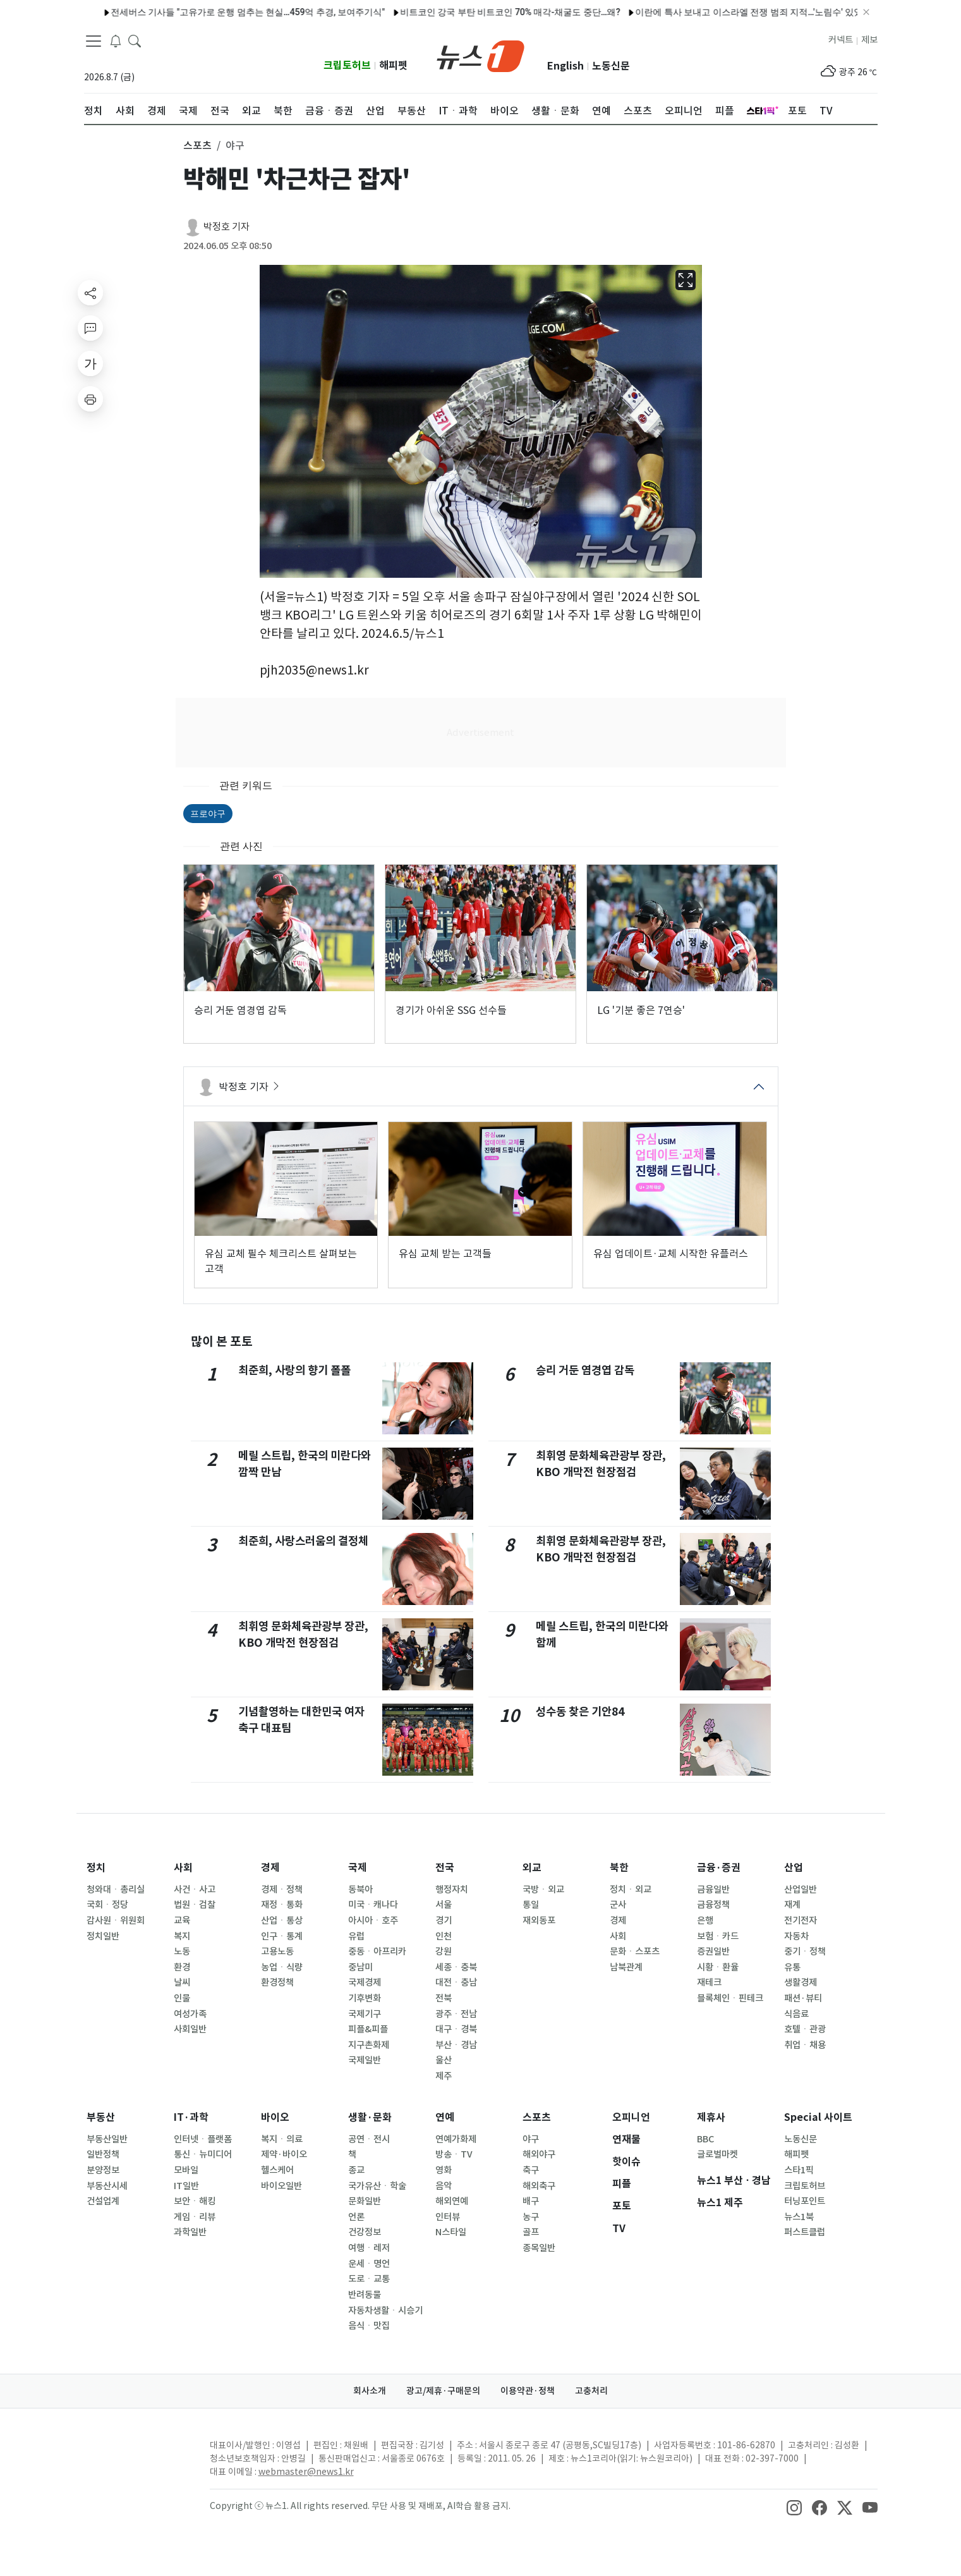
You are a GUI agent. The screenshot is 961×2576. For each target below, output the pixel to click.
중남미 (360, 1967)
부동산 (101, 2117)
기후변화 (364, 1998)
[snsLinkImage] (794, 2507)
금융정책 (713, 1904)
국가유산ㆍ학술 (377, 2186)
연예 (444, 2117)
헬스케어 (277, 2170)
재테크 (709, 1982)
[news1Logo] (137, 2455)
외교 (532, 1867)
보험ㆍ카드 (718, 1936)
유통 (792, 1967)
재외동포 (539, 1920)
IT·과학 (191, 2117)
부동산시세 (107, 2186)
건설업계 (103, 2201)
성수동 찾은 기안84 (580, 1711)
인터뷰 (447, 2217)
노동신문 (611, 66)
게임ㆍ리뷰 (194, 2217)
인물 (182, 1998)
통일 (531, 1904)
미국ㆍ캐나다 (373, 1904)
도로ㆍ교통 (369, 2279)
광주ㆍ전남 (456, 2014)
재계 (792, 1904)
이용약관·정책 (527, 2390)
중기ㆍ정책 (805, 1951)
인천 (443, 1936)
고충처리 (591, 2390)
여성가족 (190, 2014)
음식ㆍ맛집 (369, 2325)
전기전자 (800, 1920)
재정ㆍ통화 (282, 1904)
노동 (182, 1951)
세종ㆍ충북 (456, 1967)
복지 (182, 1936)
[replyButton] (90, 328)
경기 (443, 1920)
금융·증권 (718, 1867)
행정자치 (451, 1889)
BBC (705, 2139)
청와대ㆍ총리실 (116, 1889)
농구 (531, 2217)
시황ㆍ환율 (718, 1967)
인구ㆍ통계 (282, 1936)
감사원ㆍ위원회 (116, 1920)
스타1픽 (799, 2170)
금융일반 (713, 1889)
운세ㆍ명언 (369, 2263)
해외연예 (451, 2201)
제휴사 (711, 2117)
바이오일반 (281, 2186)
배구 (531, 2201)
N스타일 (450, 2232)
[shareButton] (90, 292)
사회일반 (190, 2029)
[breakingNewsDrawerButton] (115, 40)
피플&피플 (368, 2029)
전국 (444, 1867)
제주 (443, 2076)
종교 (356, 2170)
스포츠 (537, 2117)
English (565, 66)
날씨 (182, 1982)
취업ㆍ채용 (805, 2045)
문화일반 (364, 2201)
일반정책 (103, 2154)
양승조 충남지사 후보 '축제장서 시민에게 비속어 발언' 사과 (488, 12)
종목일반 (539, 2248)
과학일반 (190, 2232)
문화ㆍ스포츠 (635, 1951)
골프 (531, 2232)
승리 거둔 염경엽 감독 (585, 1370)
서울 (443, 1904)
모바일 (186, 2170)
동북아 (360, 1889)
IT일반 (186, 2186)
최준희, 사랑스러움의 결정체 (303, 1541)
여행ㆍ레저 (369, 2248)
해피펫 (393, 65)
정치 (96, 1867)
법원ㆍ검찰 (194, 1904)
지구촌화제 (368, 2045)
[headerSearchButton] (134, 40)
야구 (531, 2139)
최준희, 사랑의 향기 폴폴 (294, 1370)
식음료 (796, 2014)
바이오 (275, 2117)
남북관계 (626, 1967)
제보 (869, 40)
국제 (357, 1867)
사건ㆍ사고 (194, 1889)
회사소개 (369, 2390)
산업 (793, 1867)
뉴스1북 (799, 2217)
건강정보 (364, 2232)
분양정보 (103, 2170)
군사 (618, 1904)
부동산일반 (107, 2139)
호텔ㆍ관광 (805, 2029)
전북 (443, 1998)
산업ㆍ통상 (282, 1920)
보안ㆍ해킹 (194, 2201)
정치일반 (103, 1936)
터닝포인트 (804, 2201)
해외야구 (539, 2154)
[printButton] (90, 399)
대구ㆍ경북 (456, 2029)
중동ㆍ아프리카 (377, 1951)
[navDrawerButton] (93, 41)
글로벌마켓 (717, 2154)
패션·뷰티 (803, 1998)
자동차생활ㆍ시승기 (385, 2310)
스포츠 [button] (197, 145)
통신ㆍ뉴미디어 (203, 2154)
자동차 (796, 1936)
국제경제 (364, 1982)
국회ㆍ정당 (107, 1904)
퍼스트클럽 (804, 2232)
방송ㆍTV (454, 2154)
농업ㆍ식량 (282, 1967)
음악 (443, 2186)
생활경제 (800, 1982)
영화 (443, 2170)
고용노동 (277, 1951)
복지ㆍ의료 (282, 2139)
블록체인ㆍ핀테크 (730, 1998)
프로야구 (208, 814)
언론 (356, 2217)
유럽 (356, 1936)
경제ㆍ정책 (282, 1889)
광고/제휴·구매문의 (443, 2390)
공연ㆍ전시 (369, 2139)
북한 (619, 1867)
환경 (182, 1967)
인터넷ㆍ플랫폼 (203, 2139)
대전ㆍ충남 (456, 1982)
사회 (183, 1867)
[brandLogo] (480, 55)
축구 (531, 2170)
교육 (182, 1920)
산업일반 (800, 1889)
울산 (443, 2060)
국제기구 (364, 2014)
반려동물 (364, 2294)
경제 (270, 1867)
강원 (443, 1951)
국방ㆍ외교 (543, 1889)
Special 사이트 (818, 2117)
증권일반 (713, 1951)
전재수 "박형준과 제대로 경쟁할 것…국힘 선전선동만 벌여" (244, 12)
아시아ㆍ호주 (373, 1920)
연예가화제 (455, 2139)
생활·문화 (370, 2117)
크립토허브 (347, 65)
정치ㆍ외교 (630, 1889)
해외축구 (539, 2186)
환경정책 (277, 1982)
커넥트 (840, 40)
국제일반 (364, 2060)
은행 (705, 1920)
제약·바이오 (284, 2154)
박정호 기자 (226, 227)
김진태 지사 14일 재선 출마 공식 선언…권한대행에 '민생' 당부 (739, 12)
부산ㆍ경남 (456, 2045)
